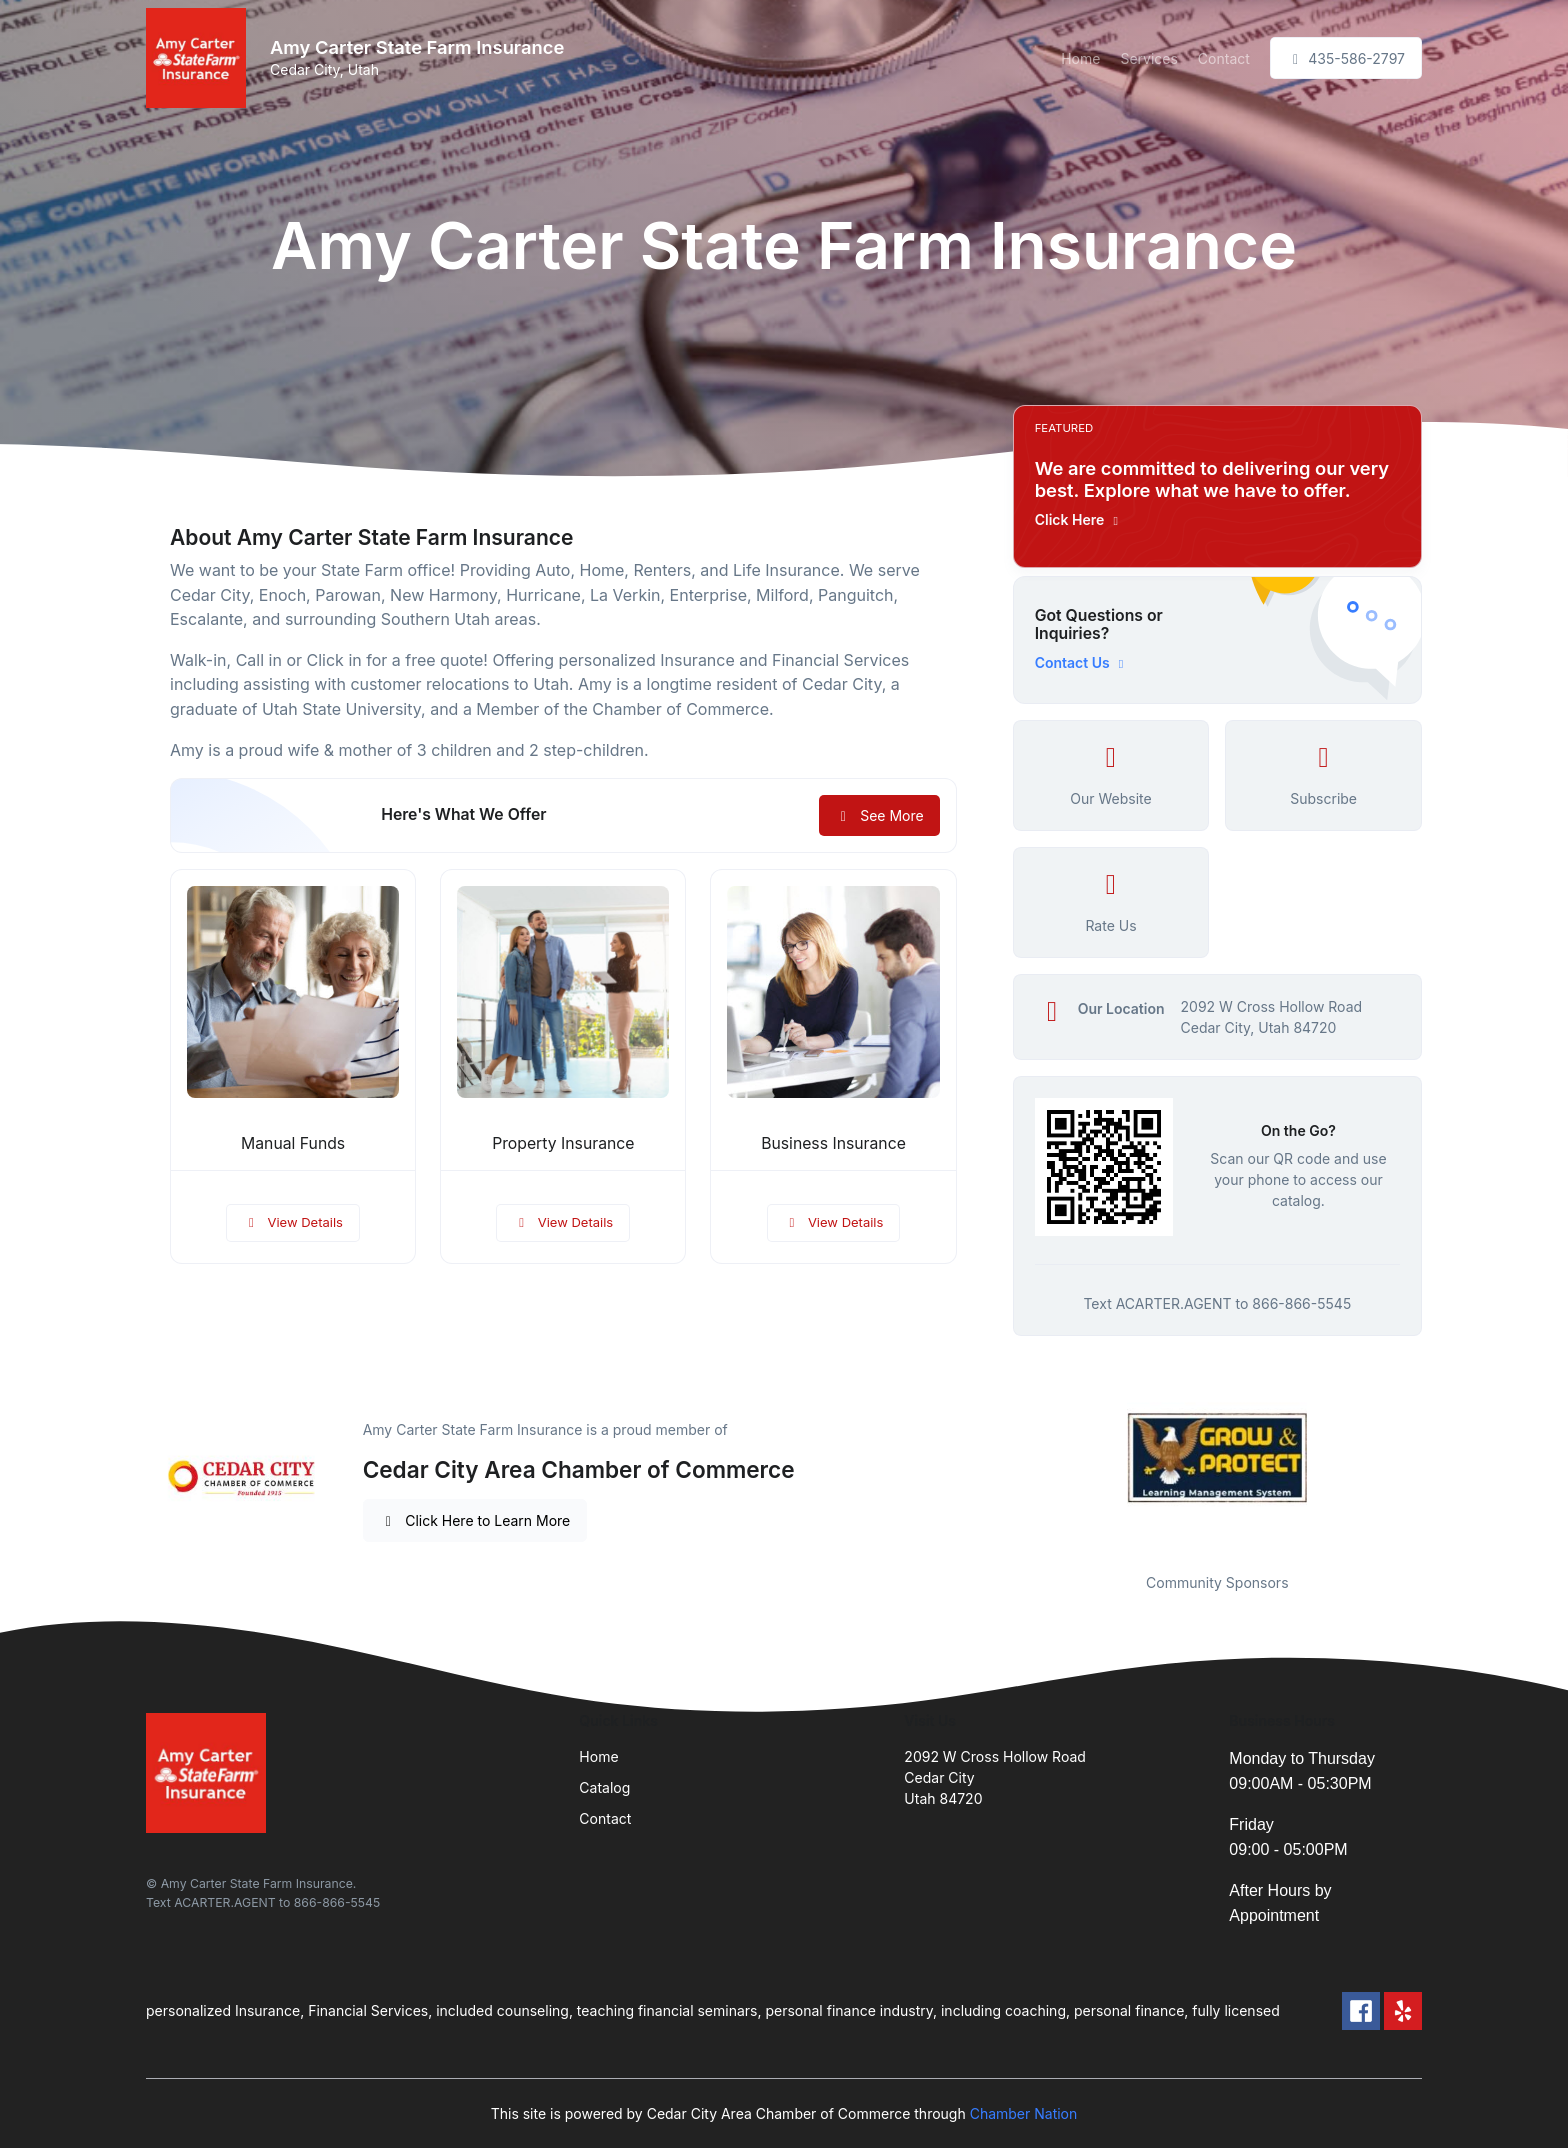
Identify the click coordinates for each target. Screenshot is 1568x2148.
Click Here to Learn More (475, 1520)
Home (1080, 58)
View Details (293, 1222)
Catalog (604, 1787)
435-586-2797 (1346, 58)
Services (1148, 58)
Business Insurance (833, 1143)
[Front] (200, 58)
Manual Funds (293, 1143)
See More (879, 815)
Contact (1224, 58)
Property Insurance (563, 1143)
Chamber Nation (1024, 2113)
